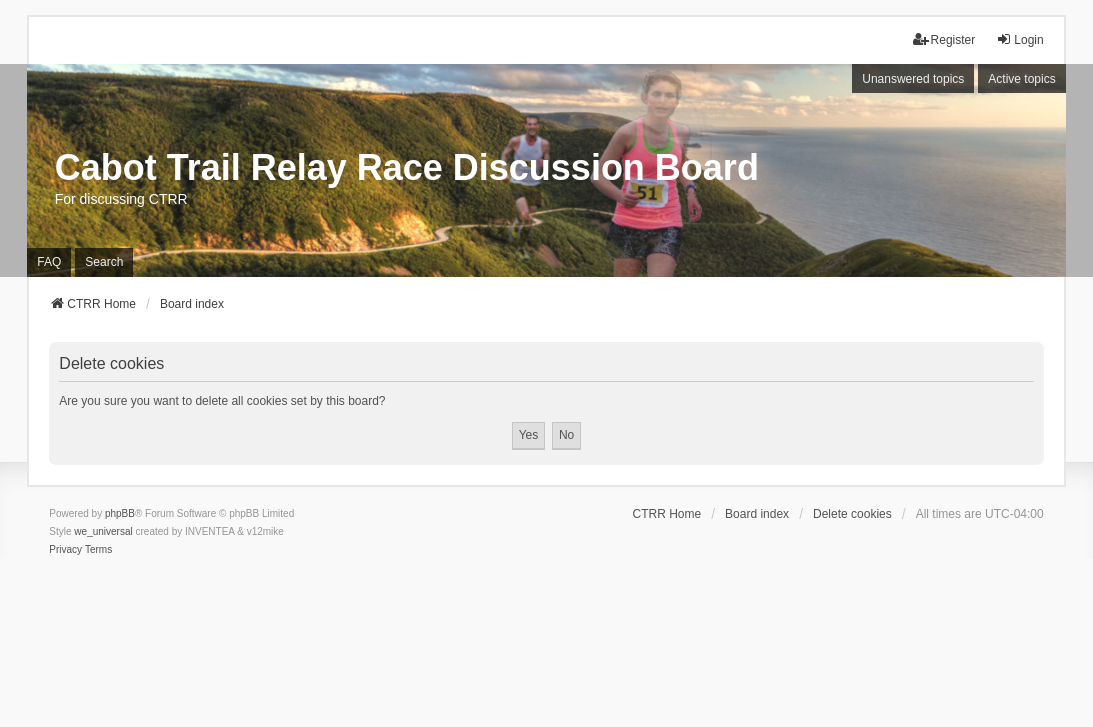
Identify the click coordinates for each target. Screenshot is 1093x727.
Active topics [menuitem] (1021, 79)
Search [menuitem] (104, 262)
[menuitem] (65, 550)
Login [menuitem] (1019, 39)
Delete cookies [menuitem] (852, 514)
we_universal (103, 531)
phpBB (120, 513)
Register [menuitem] (944, 39)
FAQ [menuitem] (49, 262)
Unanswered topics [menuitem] (913, 79)
